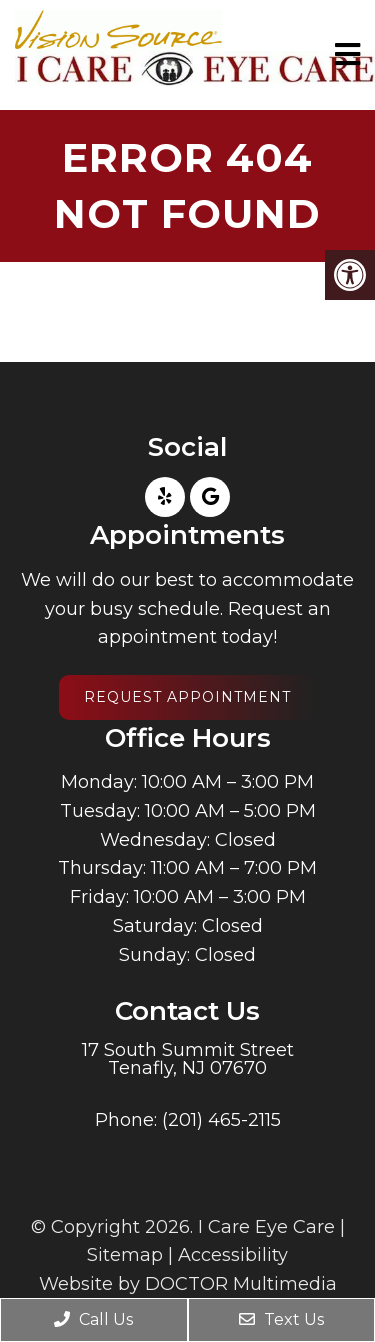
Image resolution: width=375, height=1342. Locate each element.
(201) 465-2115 (221, 1120)
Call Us (93, 1319)
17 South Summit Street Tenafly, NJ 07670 (188, 1059)
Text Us (281, 1319)
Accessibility (233, 1255)
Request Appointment (187, 697)
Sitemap (125, 1255)
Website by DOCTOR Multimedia (188, 1284)
